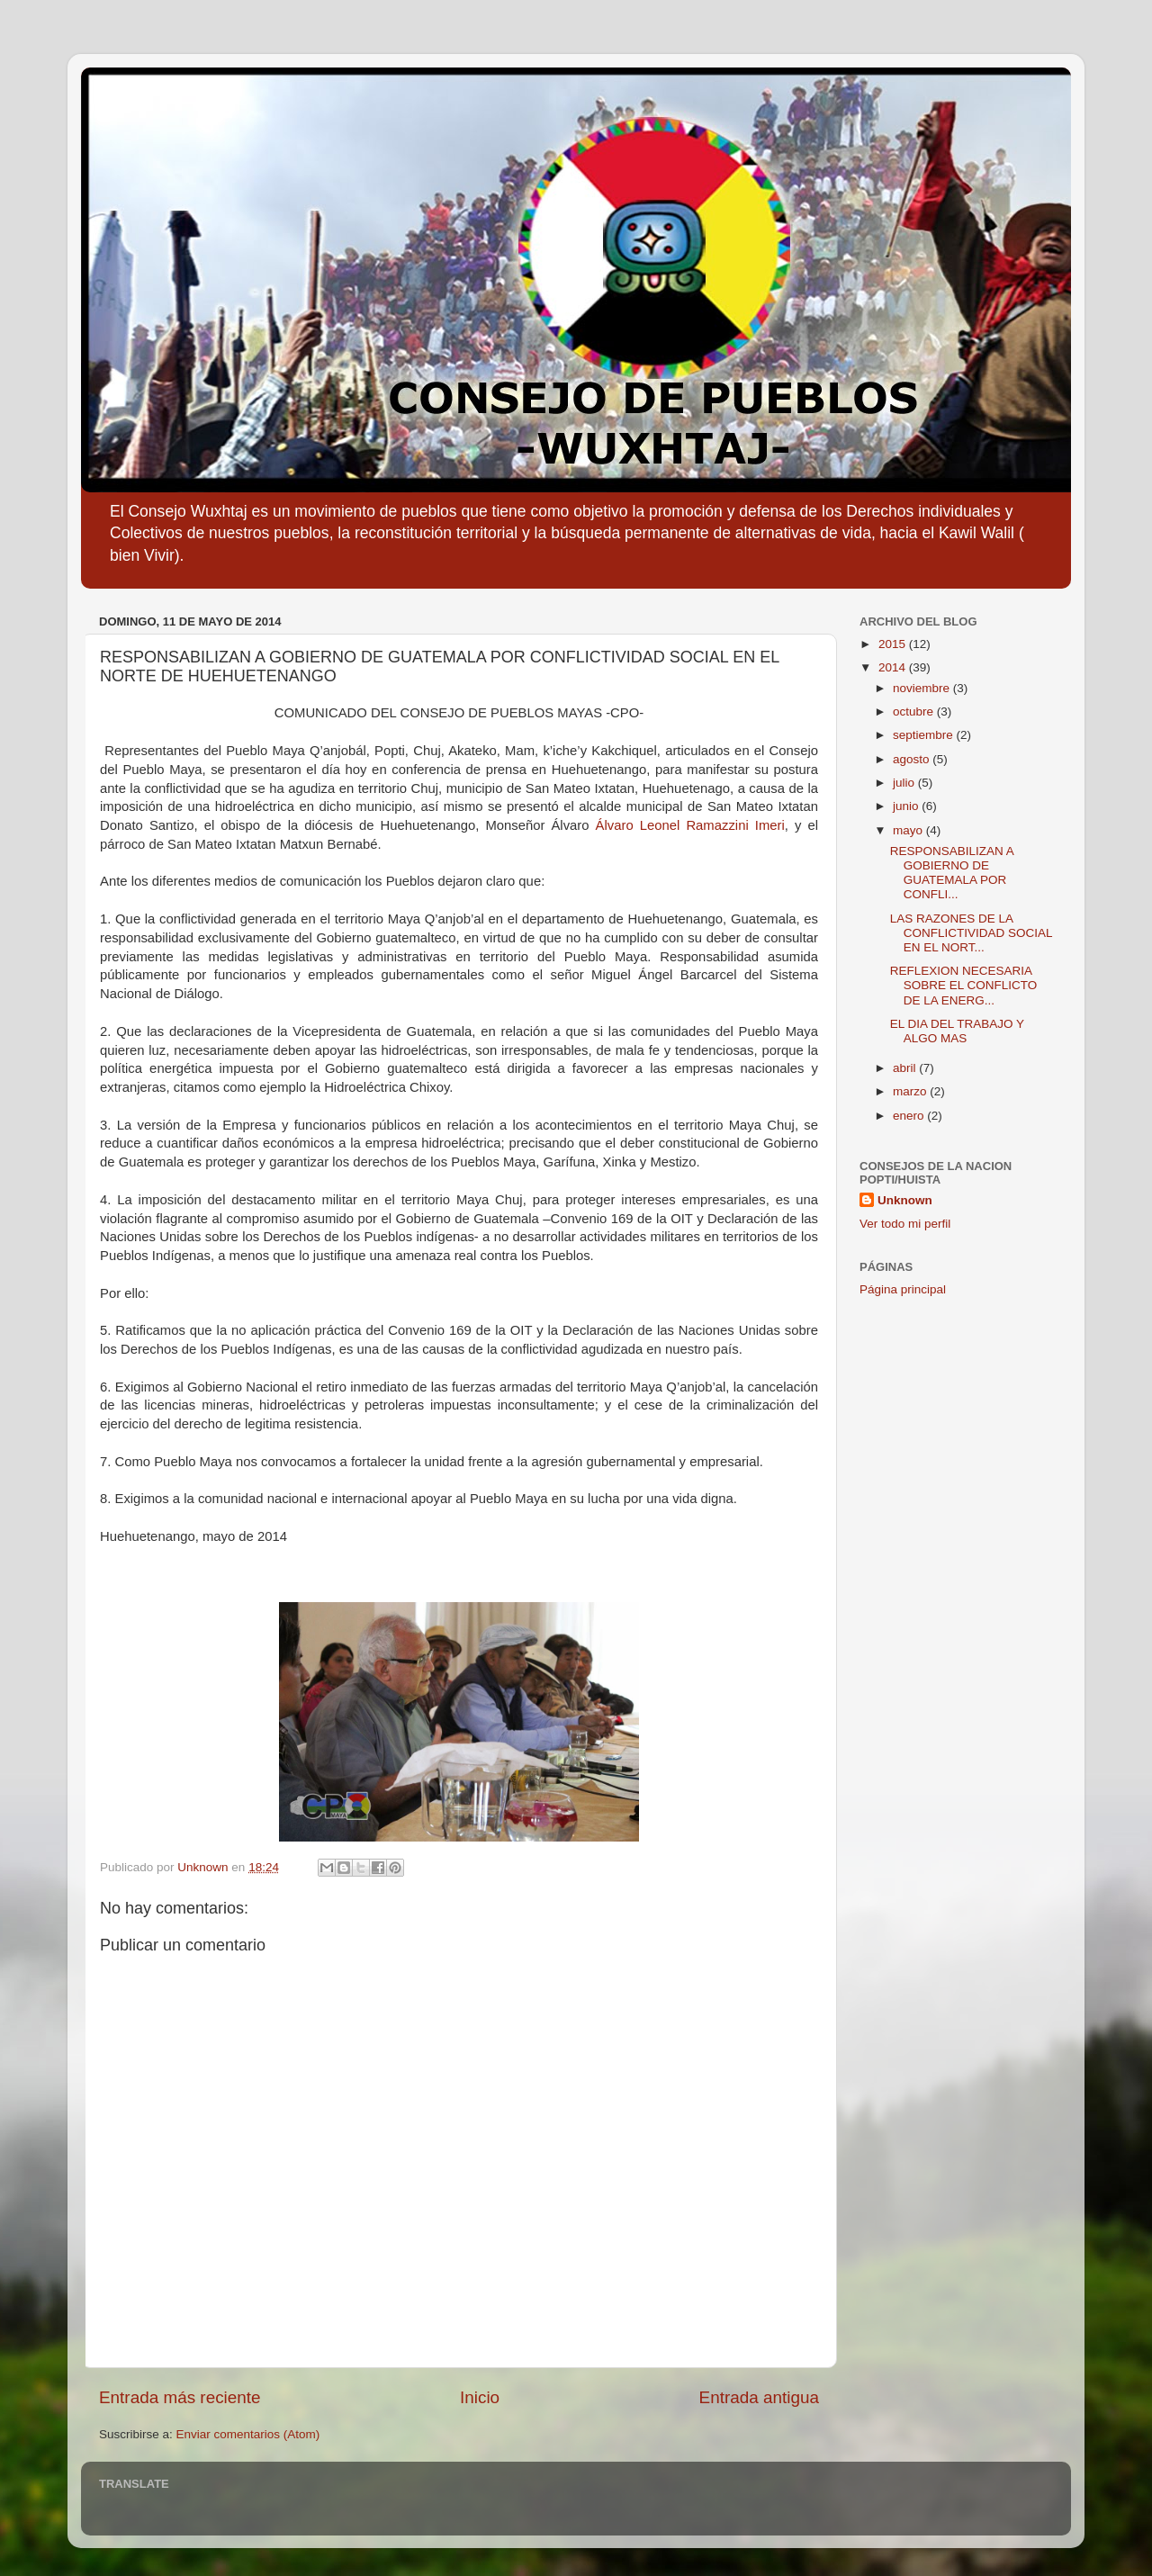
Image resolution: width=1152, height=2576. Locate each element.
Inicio (480, 2397)
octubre (915, 711)
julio (905, 782)
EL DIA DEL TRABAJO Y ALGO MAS (957, 1031)
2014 (893, 667)
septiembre (925, 735)
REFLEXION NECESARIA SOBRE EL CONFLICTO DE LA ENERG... (964, 985)
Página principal (903, 1289)
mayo (909, 830)
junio (907, 806)
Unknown (905, 1200)
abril (906, 1068)
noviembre (923, 688)
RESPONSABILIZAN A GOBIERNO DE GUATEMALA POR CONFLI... (951, 873)
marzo (911, 1091)
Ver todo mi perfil (905, 1223)
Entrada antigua (759, 2397)
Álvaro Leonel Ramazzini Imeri (690, 825)
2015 (893, 644)
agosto (912, 759)
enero (910, 1115)
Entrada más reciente (180, 2397)
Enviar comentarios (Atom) (248, 2434)
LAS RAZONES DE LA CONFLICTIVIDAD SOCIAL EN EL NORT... (971, 933)
